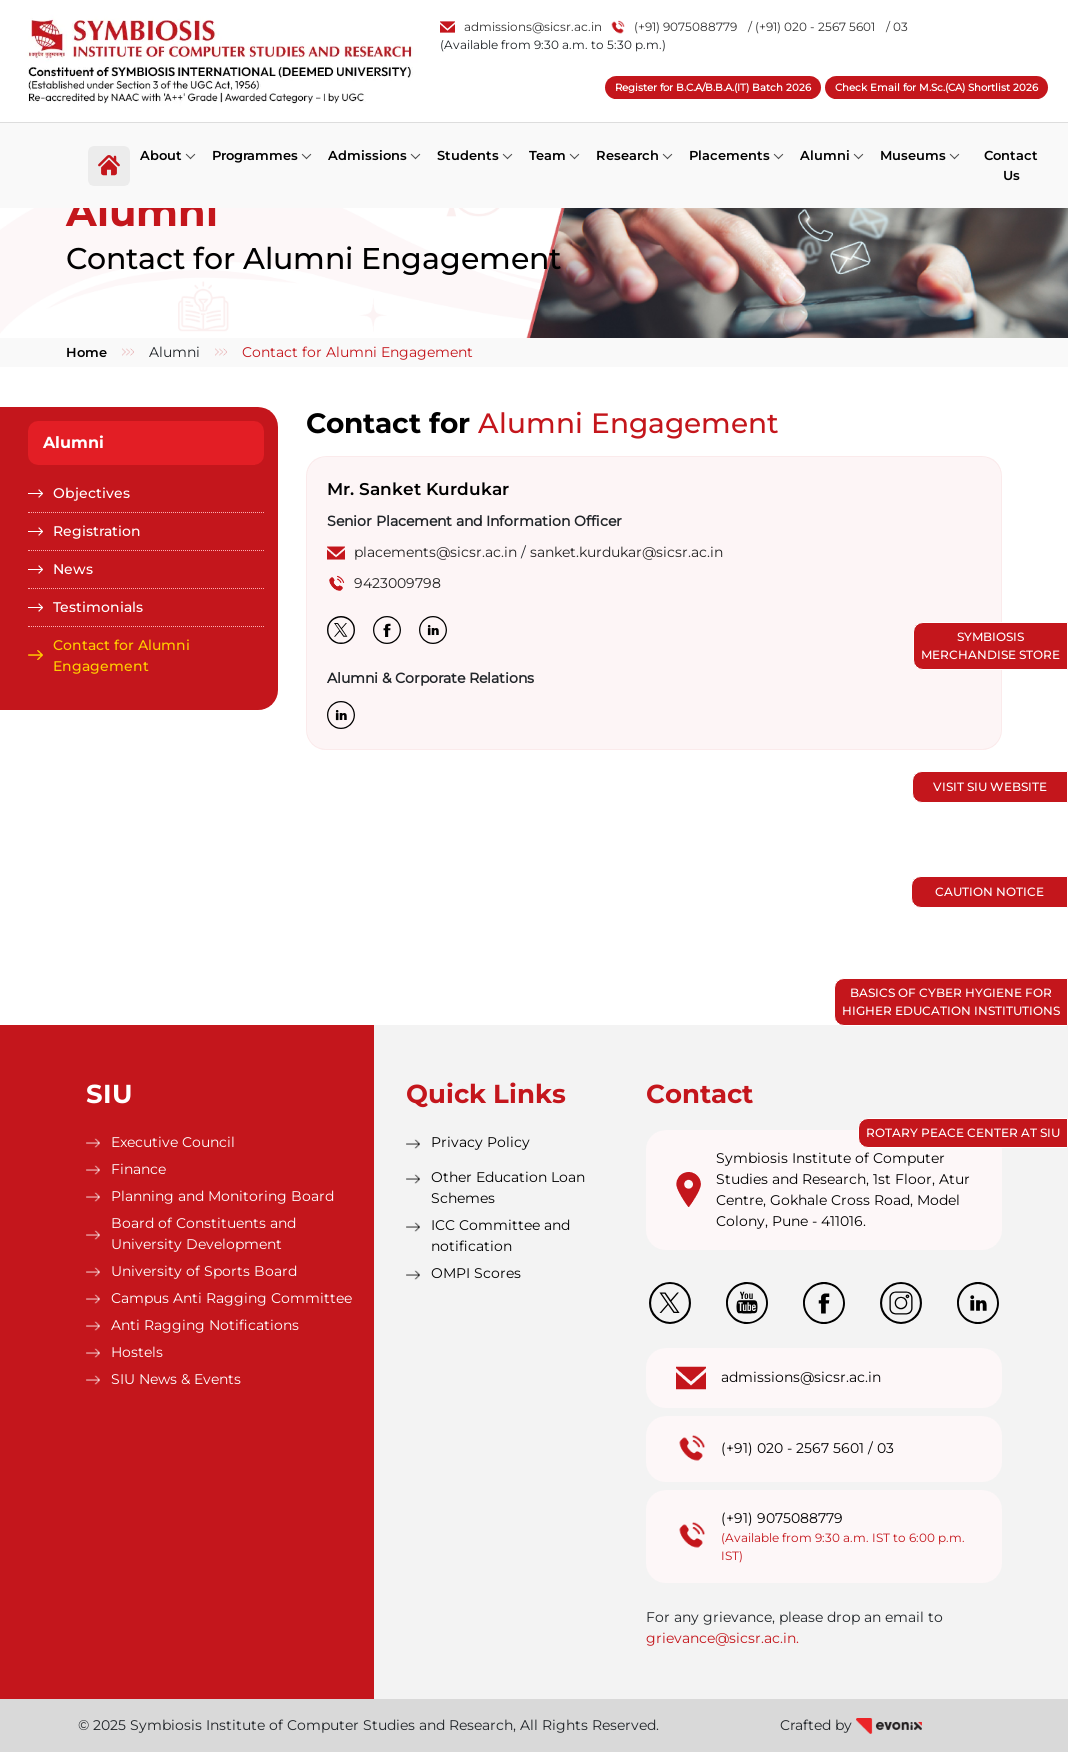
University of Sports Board (204, 1271)
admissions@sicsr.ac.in (521, 26)
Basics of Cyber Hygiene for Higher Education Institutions (951, 1001)
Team (547, 155)
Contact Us (1011, 165)
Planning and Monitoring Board (222, 1196)
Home (86, 352)
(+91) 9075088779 (675, 26)
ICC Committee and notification (500, 1235)
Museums (913, 155)
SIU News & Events (176, 1379)
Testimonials (98, 607)
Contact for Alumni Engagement (121, 655)
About (161, 155)
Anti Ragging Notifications (205, 1325)
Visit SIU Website (990, 786)
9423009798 (397, 583)
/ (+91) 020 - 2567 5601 (811, 26)
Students (468, 155)
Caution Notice (989, 891)
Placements (729, 155)
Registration (97, 531)
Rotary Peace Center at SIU (963, 1132)
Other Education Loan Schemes (508, 1187)
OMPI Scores (476, 1273)
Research (627, 155)
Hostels (137, 1352)
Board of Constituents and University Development (203, 1233)
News (73, 569)
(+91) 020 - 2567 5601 (792, 1448)
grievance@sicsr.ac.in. (722, 1638)
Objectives (91, 493)
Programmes (255, 155)
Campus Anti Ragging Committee (231, 1298)
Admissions (367, 155)
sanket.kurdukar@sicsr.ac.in (626, 552)
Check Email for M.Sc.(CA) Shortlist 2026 (936, 87)
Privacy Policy (480, 1142)
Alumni (825, 155)
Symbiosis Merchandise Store (990, 645)
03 (885, 1448)
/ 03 (897, 26)
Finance (138, 1169)
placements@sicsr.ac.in (435, 552)
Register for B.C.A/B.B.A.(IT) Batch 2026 (713, 87)
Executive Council (173, 1142)
